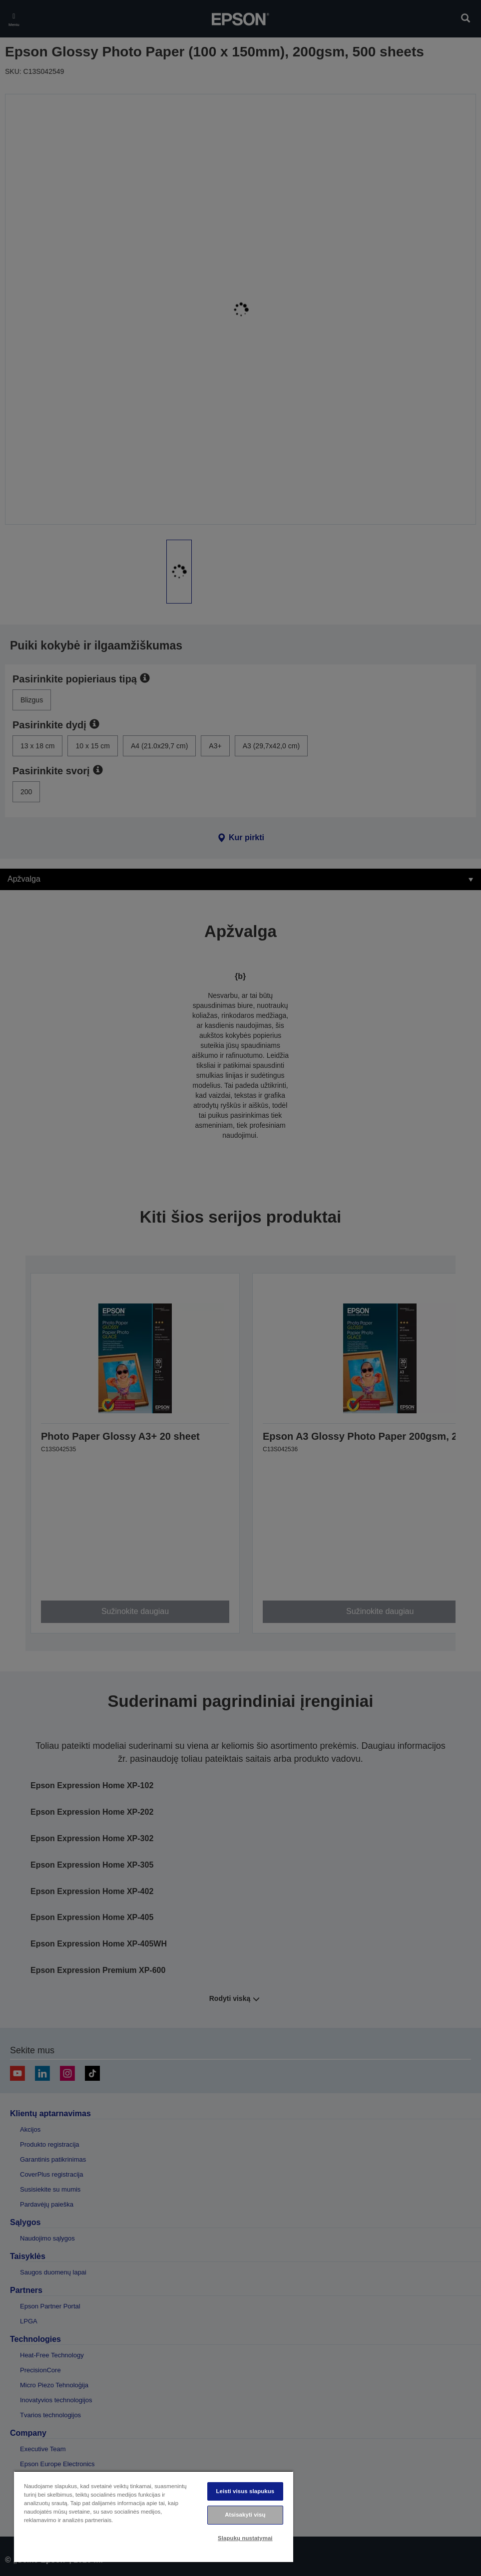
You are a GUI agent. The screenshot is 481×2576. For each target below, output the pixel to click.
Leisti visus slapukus (245, 2491)
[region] (153, 2516)
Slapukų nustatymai (245, 2538)
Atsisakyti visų (245, 2515)
